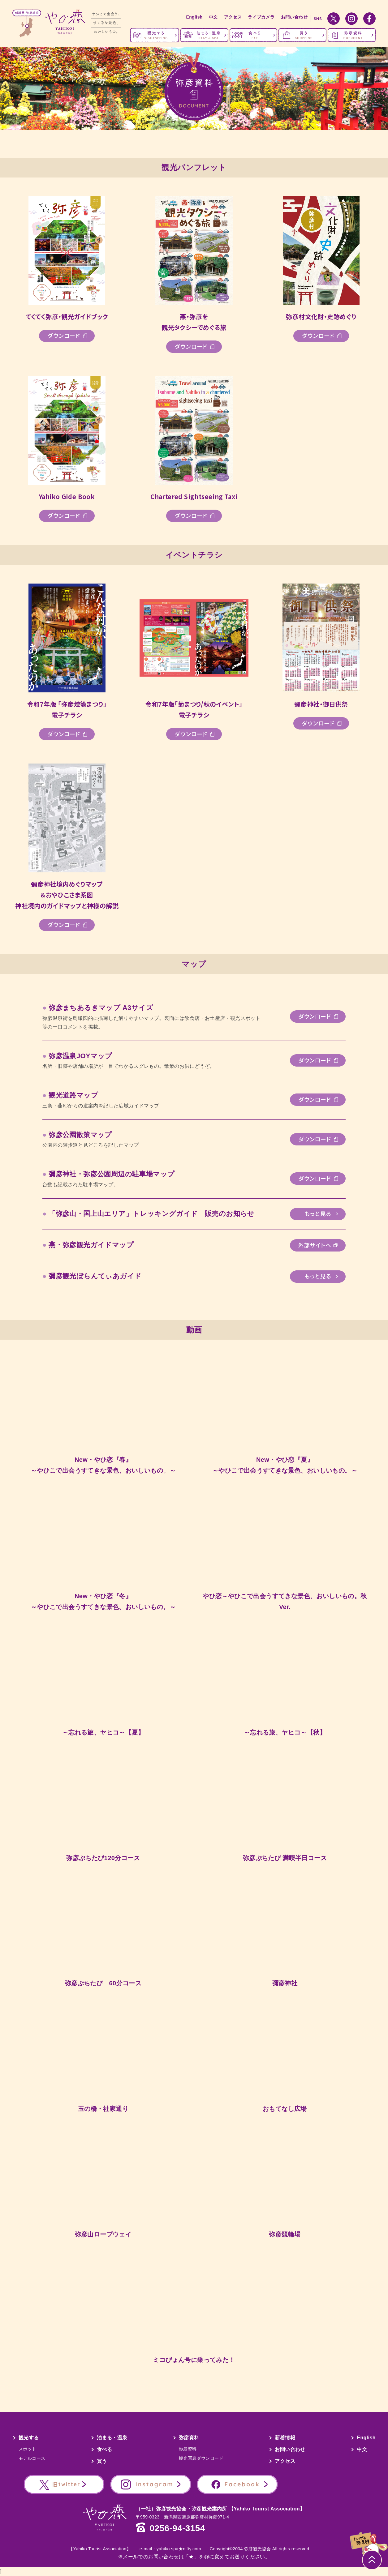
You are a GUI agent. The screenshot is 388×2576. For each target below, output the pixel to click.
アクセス (233, 17)
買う (102, 2461)
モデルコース (32, 2458)
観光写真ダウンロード (201, 2458)
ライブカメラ (261, 17)
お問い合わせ (294, 17)
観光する (29, 2437)
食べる (104, 2449)
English (194, 17)
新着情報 (285, 2437)
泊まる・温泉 (112, 2437)
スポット (28, 2448)
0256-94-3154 (177, 2528)
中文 (213, 17)
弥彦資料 (189, 2437)
